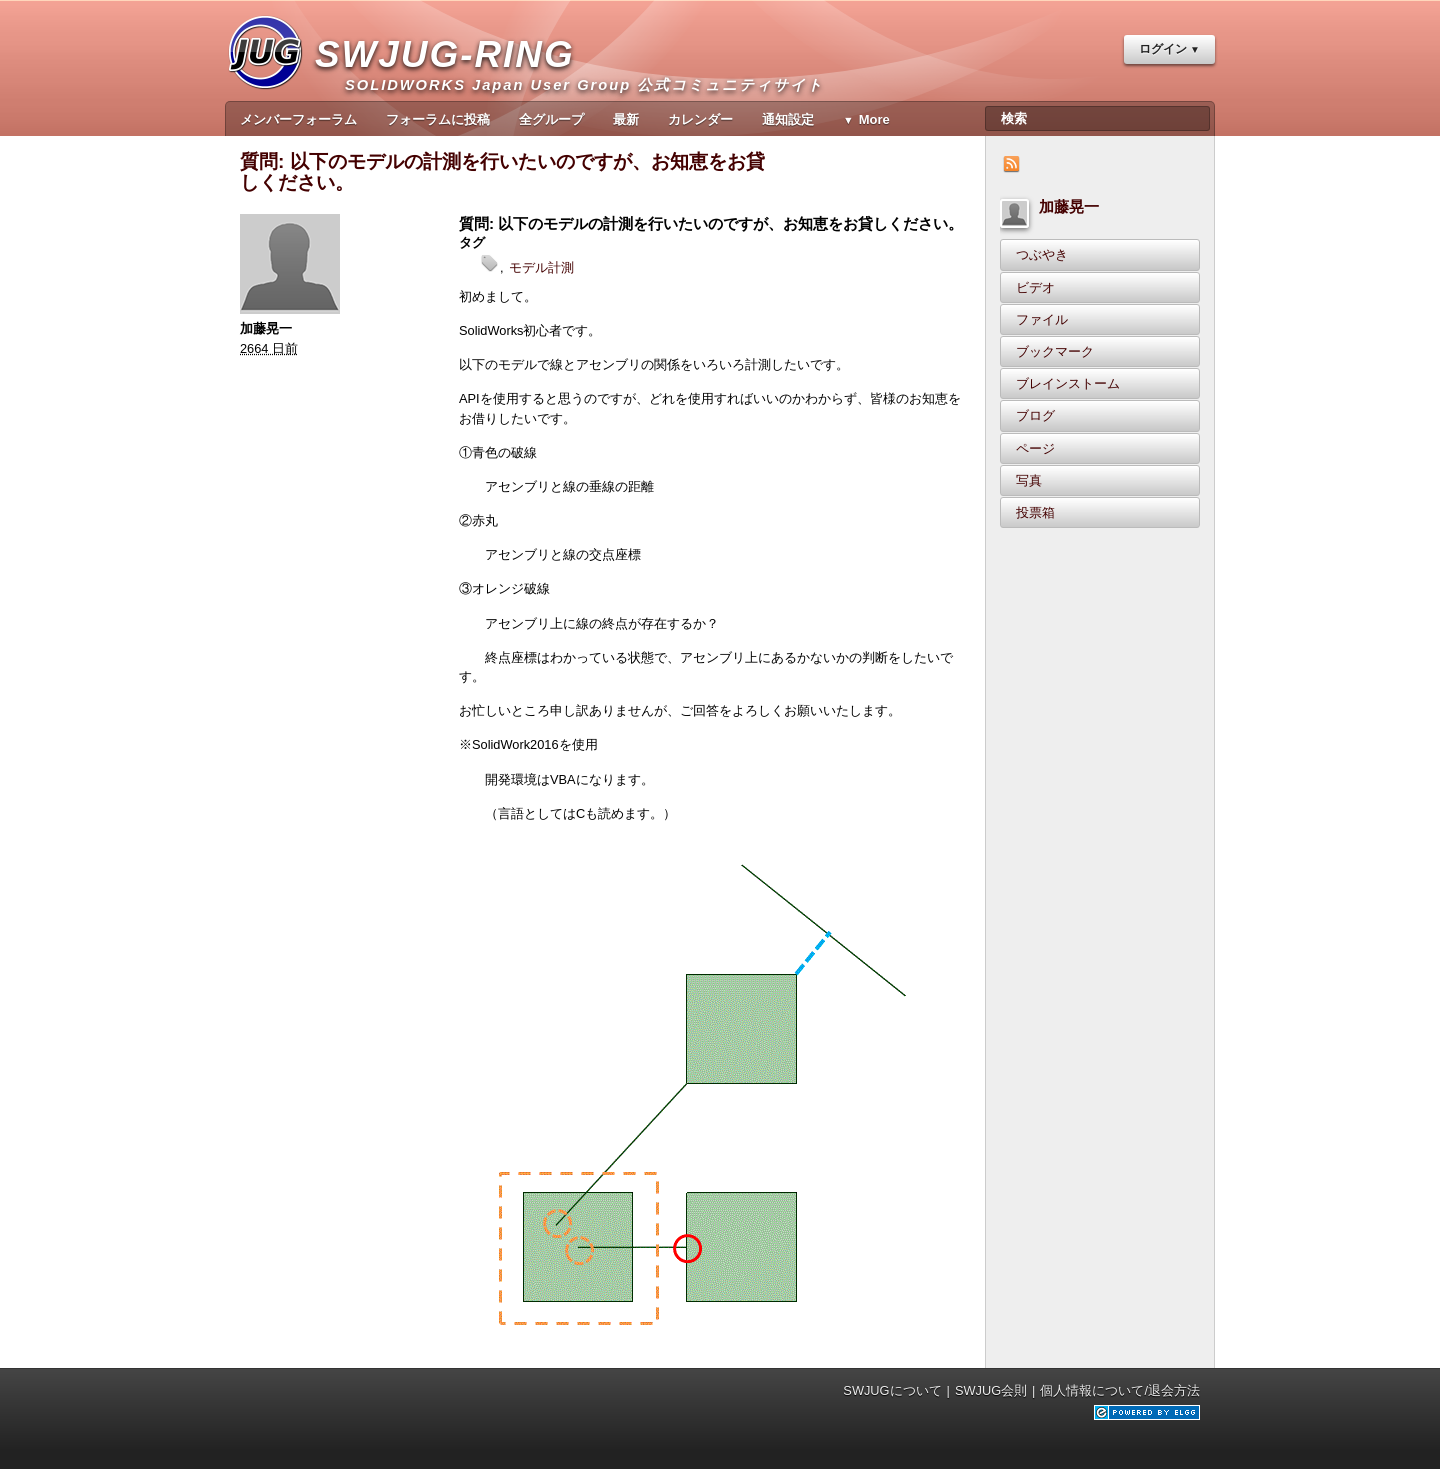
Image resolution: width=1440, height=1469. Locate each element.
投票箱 (1035, 512)
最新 (626, 119)
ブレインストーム (1068, 383)
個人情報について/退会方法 (1120, 1390)
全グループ (551, 119)
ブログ (1035, 415)
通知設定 (788, 119)
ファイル (1042, 319)
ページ (1035, 448)
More (874, 119)
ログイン (1163, 49)
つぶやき (1042, 254)
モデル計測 (541, 267)
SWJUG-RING (452, 75)
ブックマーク (1055, 351)
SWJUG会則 (991, 1390)
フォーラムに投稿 (438, 119)
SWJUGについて (892, 1390)
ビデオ (1035, 287)
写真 (1029, 480)
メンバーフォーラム (298, 119)
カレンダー (700, 119)
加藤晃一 (1069, 206)
